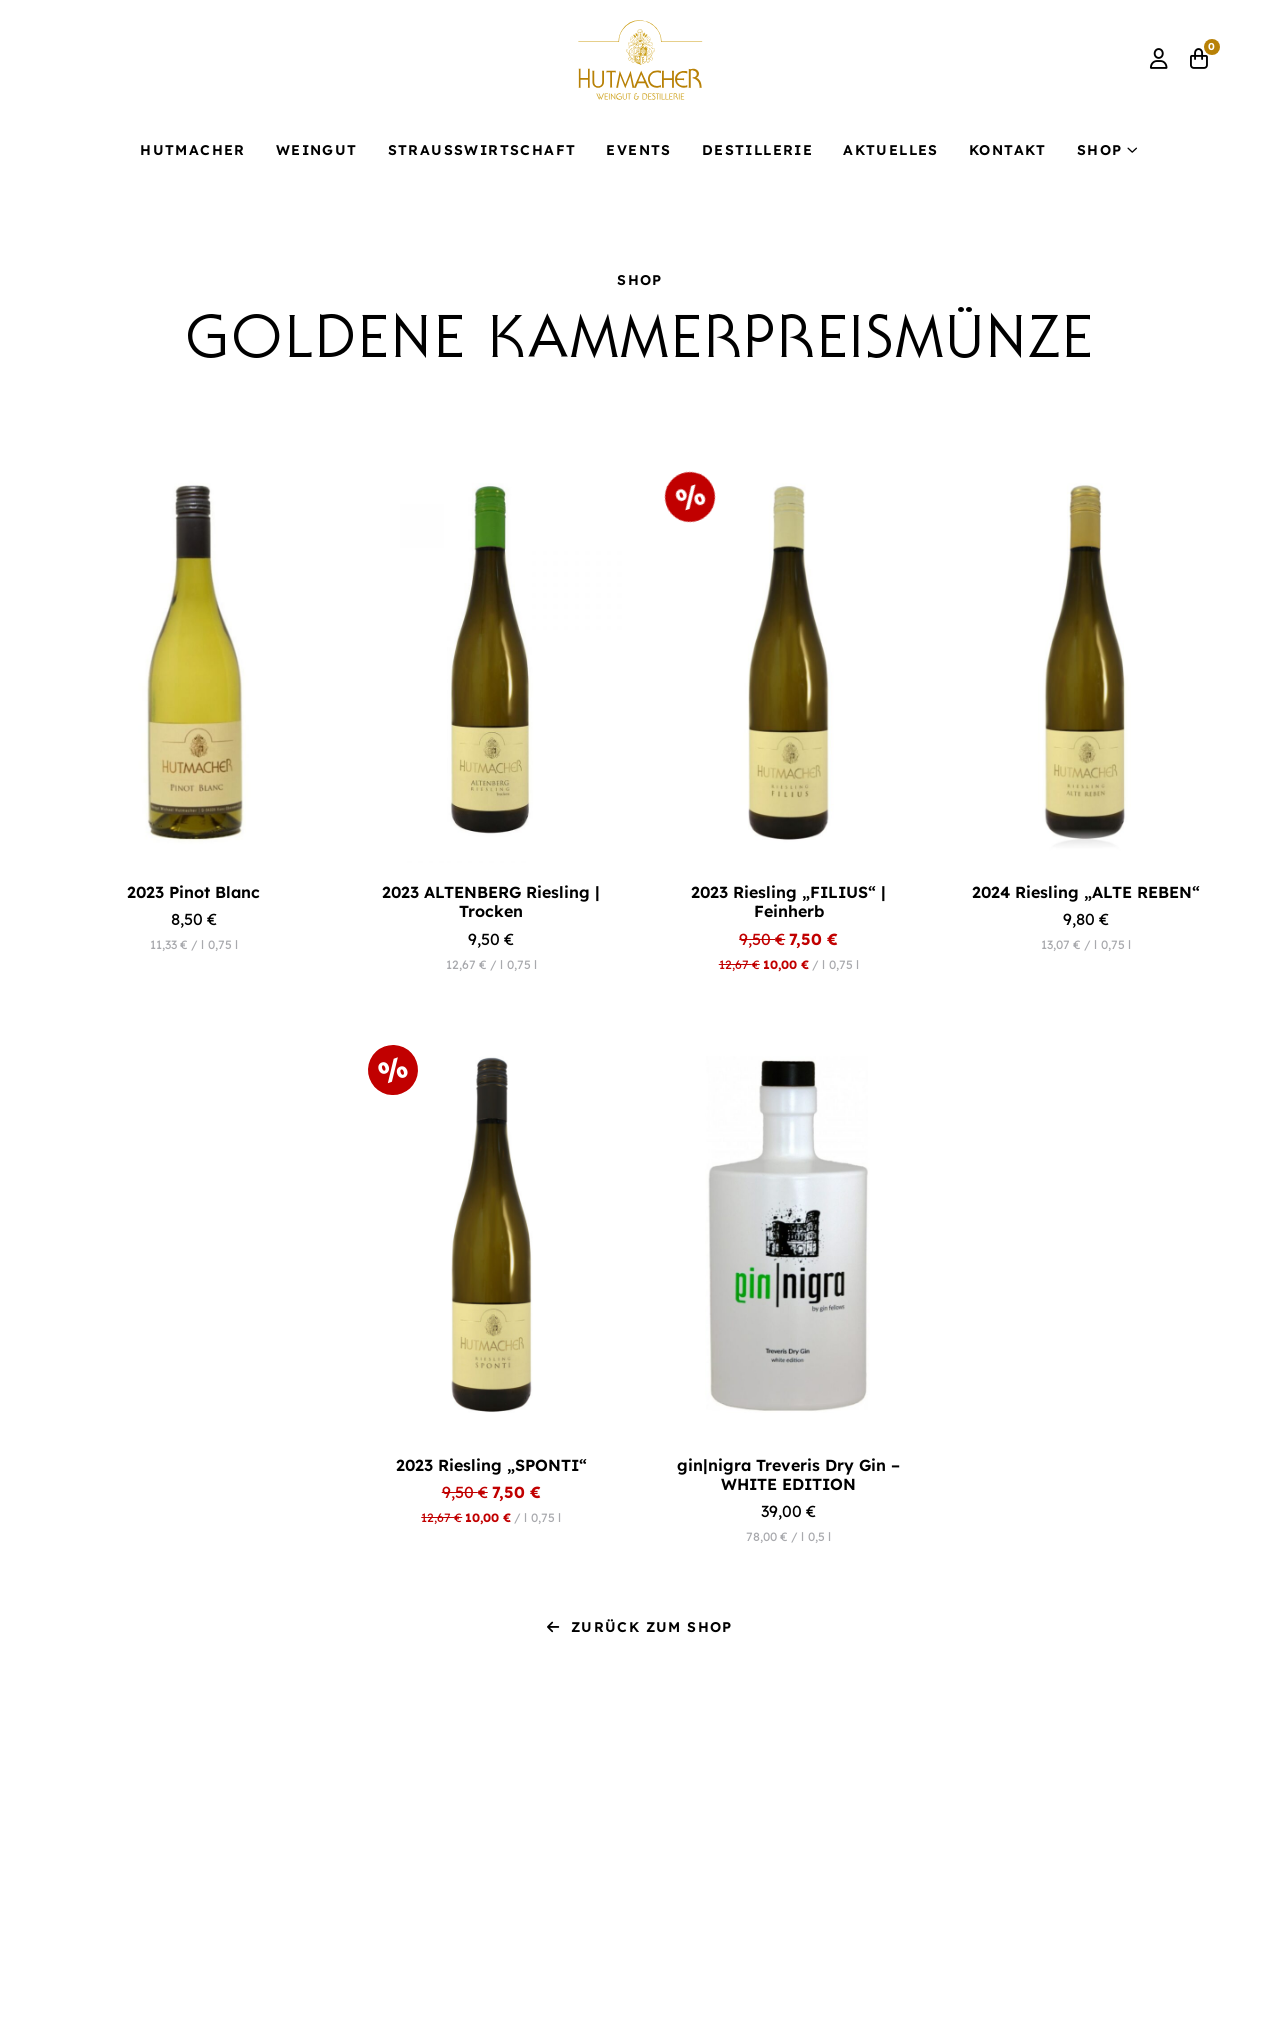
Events (638, 150)
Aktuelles (891, 150)
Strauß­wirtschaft (482, 150)
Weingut (317, 150)
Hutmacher (193, 150)
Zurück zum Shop (639, 1627)
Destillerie (757, 150)
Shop (1100, 150)
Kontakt (1008, 150)
